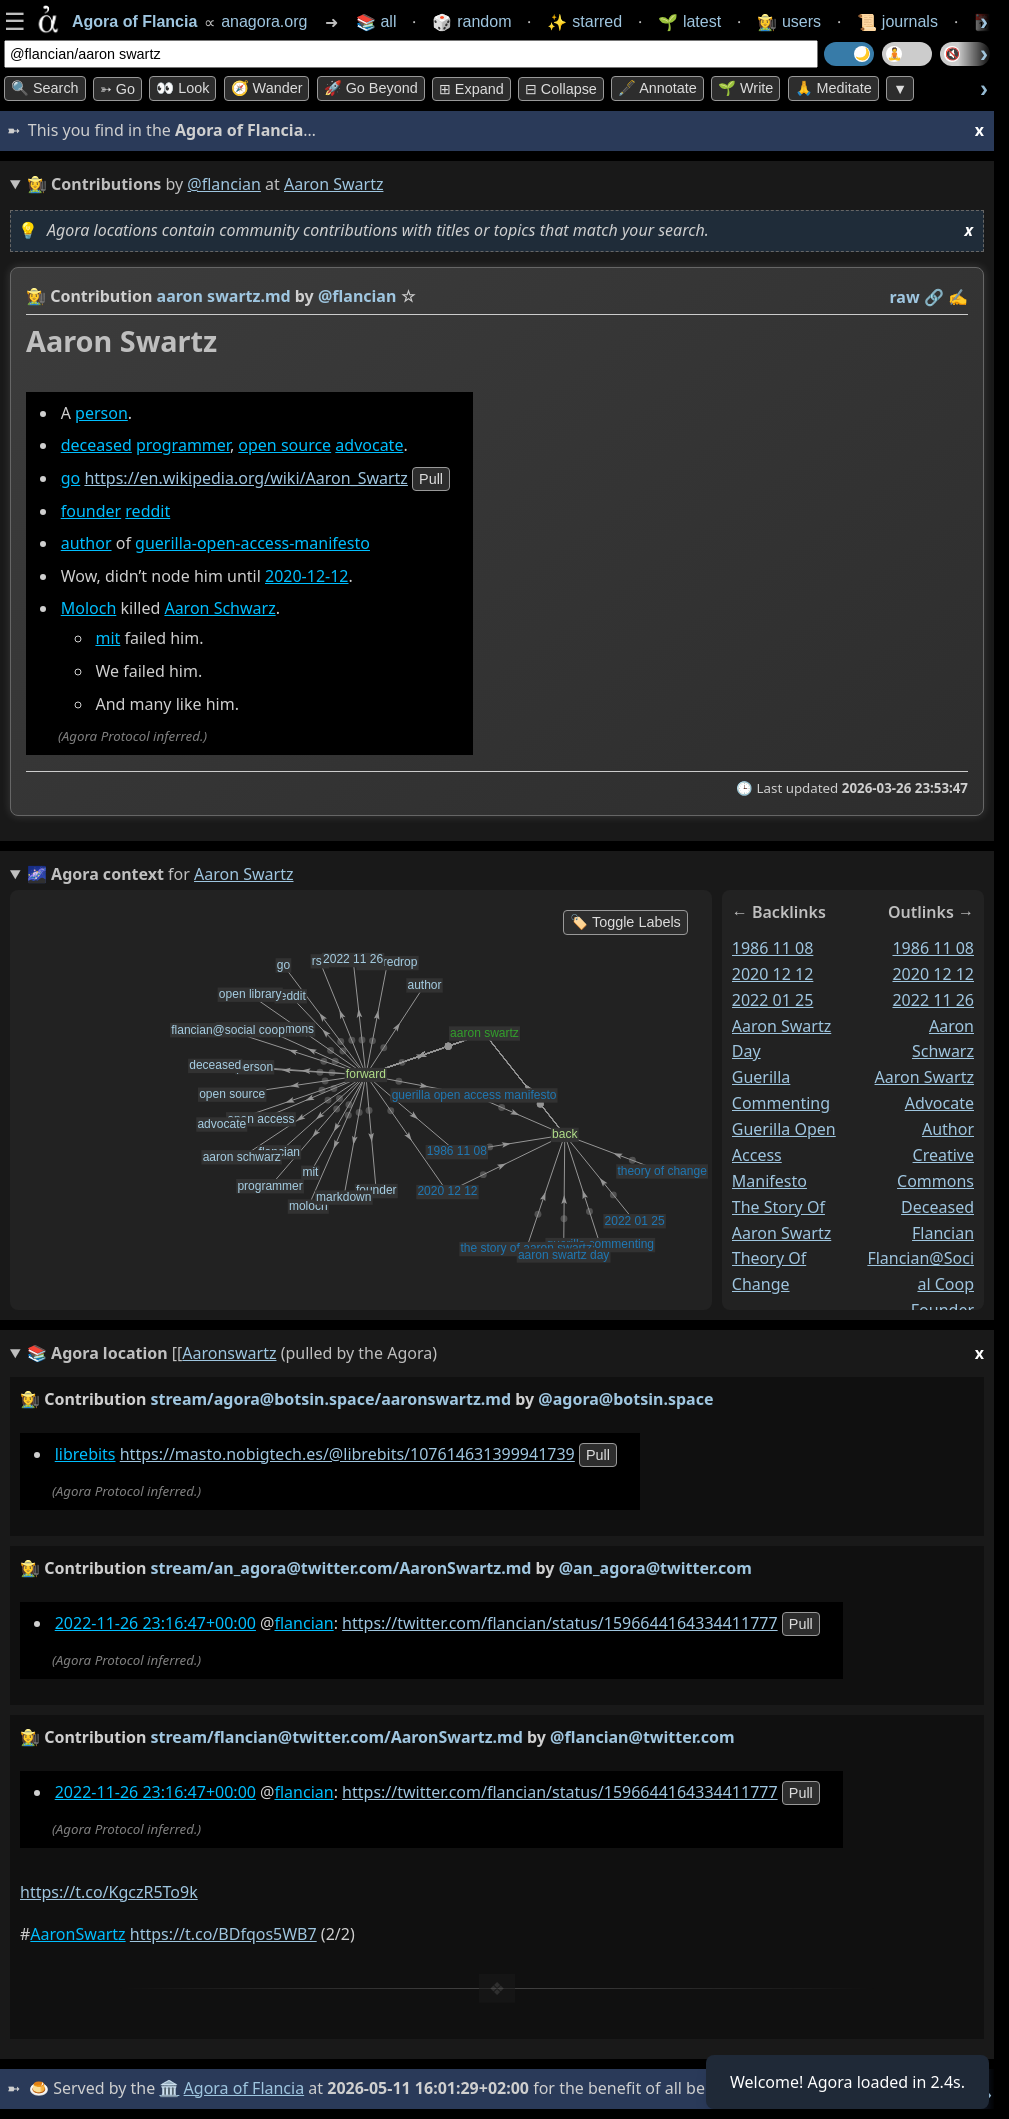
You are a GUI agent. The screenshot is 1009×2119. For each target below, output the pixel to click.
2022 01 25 (773, 1000)
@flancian (224, 184)
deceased (96, 445)
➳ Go (117, 89)
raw (905, 297)
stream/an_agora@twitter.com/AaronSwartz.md (341, 1568)
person (101, 413)
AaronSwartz (77, 1934)
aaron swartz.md (224, 296)
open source (284, 445)
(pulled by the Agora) (505, 1353)
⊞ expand (471, 89)
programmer (183, 445)
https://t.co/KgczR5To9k (109, 1892)
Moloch (89, 609)
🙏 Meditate (833, 88)
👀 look (182, 88)
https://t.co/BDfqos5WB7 (223, 1934)
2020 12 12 (773, 974)
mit (107, 639)
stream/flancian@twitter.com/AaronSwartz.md (337, 1737)
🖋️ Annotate (657, 88)
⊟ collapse (561, 89)
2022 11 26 (933, 1000)
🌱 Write (745, 88)
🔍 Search (45, 88)
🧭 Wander (267, 88)
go (71, 478)
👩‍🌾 (36, 296)
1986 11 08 (773, 948)
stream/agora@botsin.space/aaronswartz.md (331, 1399)
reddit (147, 511)
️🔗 (934, 297)
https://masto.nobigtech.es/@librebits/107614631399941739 (347, 1454)
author (86, 543)
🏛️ (169, 2088)
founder (91, 511)
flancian (943, 1233)
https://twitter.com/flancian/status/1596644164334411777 (560, 1623)
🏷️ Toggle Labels (625, 922)
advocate (369, 445)
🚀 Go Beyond (371, 88)
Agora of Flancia (244, 2088)
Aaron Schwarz (219, 609)
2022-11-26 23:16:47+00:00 (155, 1623)
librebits (85, 1454)
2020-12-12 (307, 576)
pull (431, 479)
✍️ (958, 297)
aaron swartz (924, 1077)
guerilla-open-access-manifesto (252, 543)
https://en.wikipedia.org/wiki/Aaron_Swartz (245, 478)
